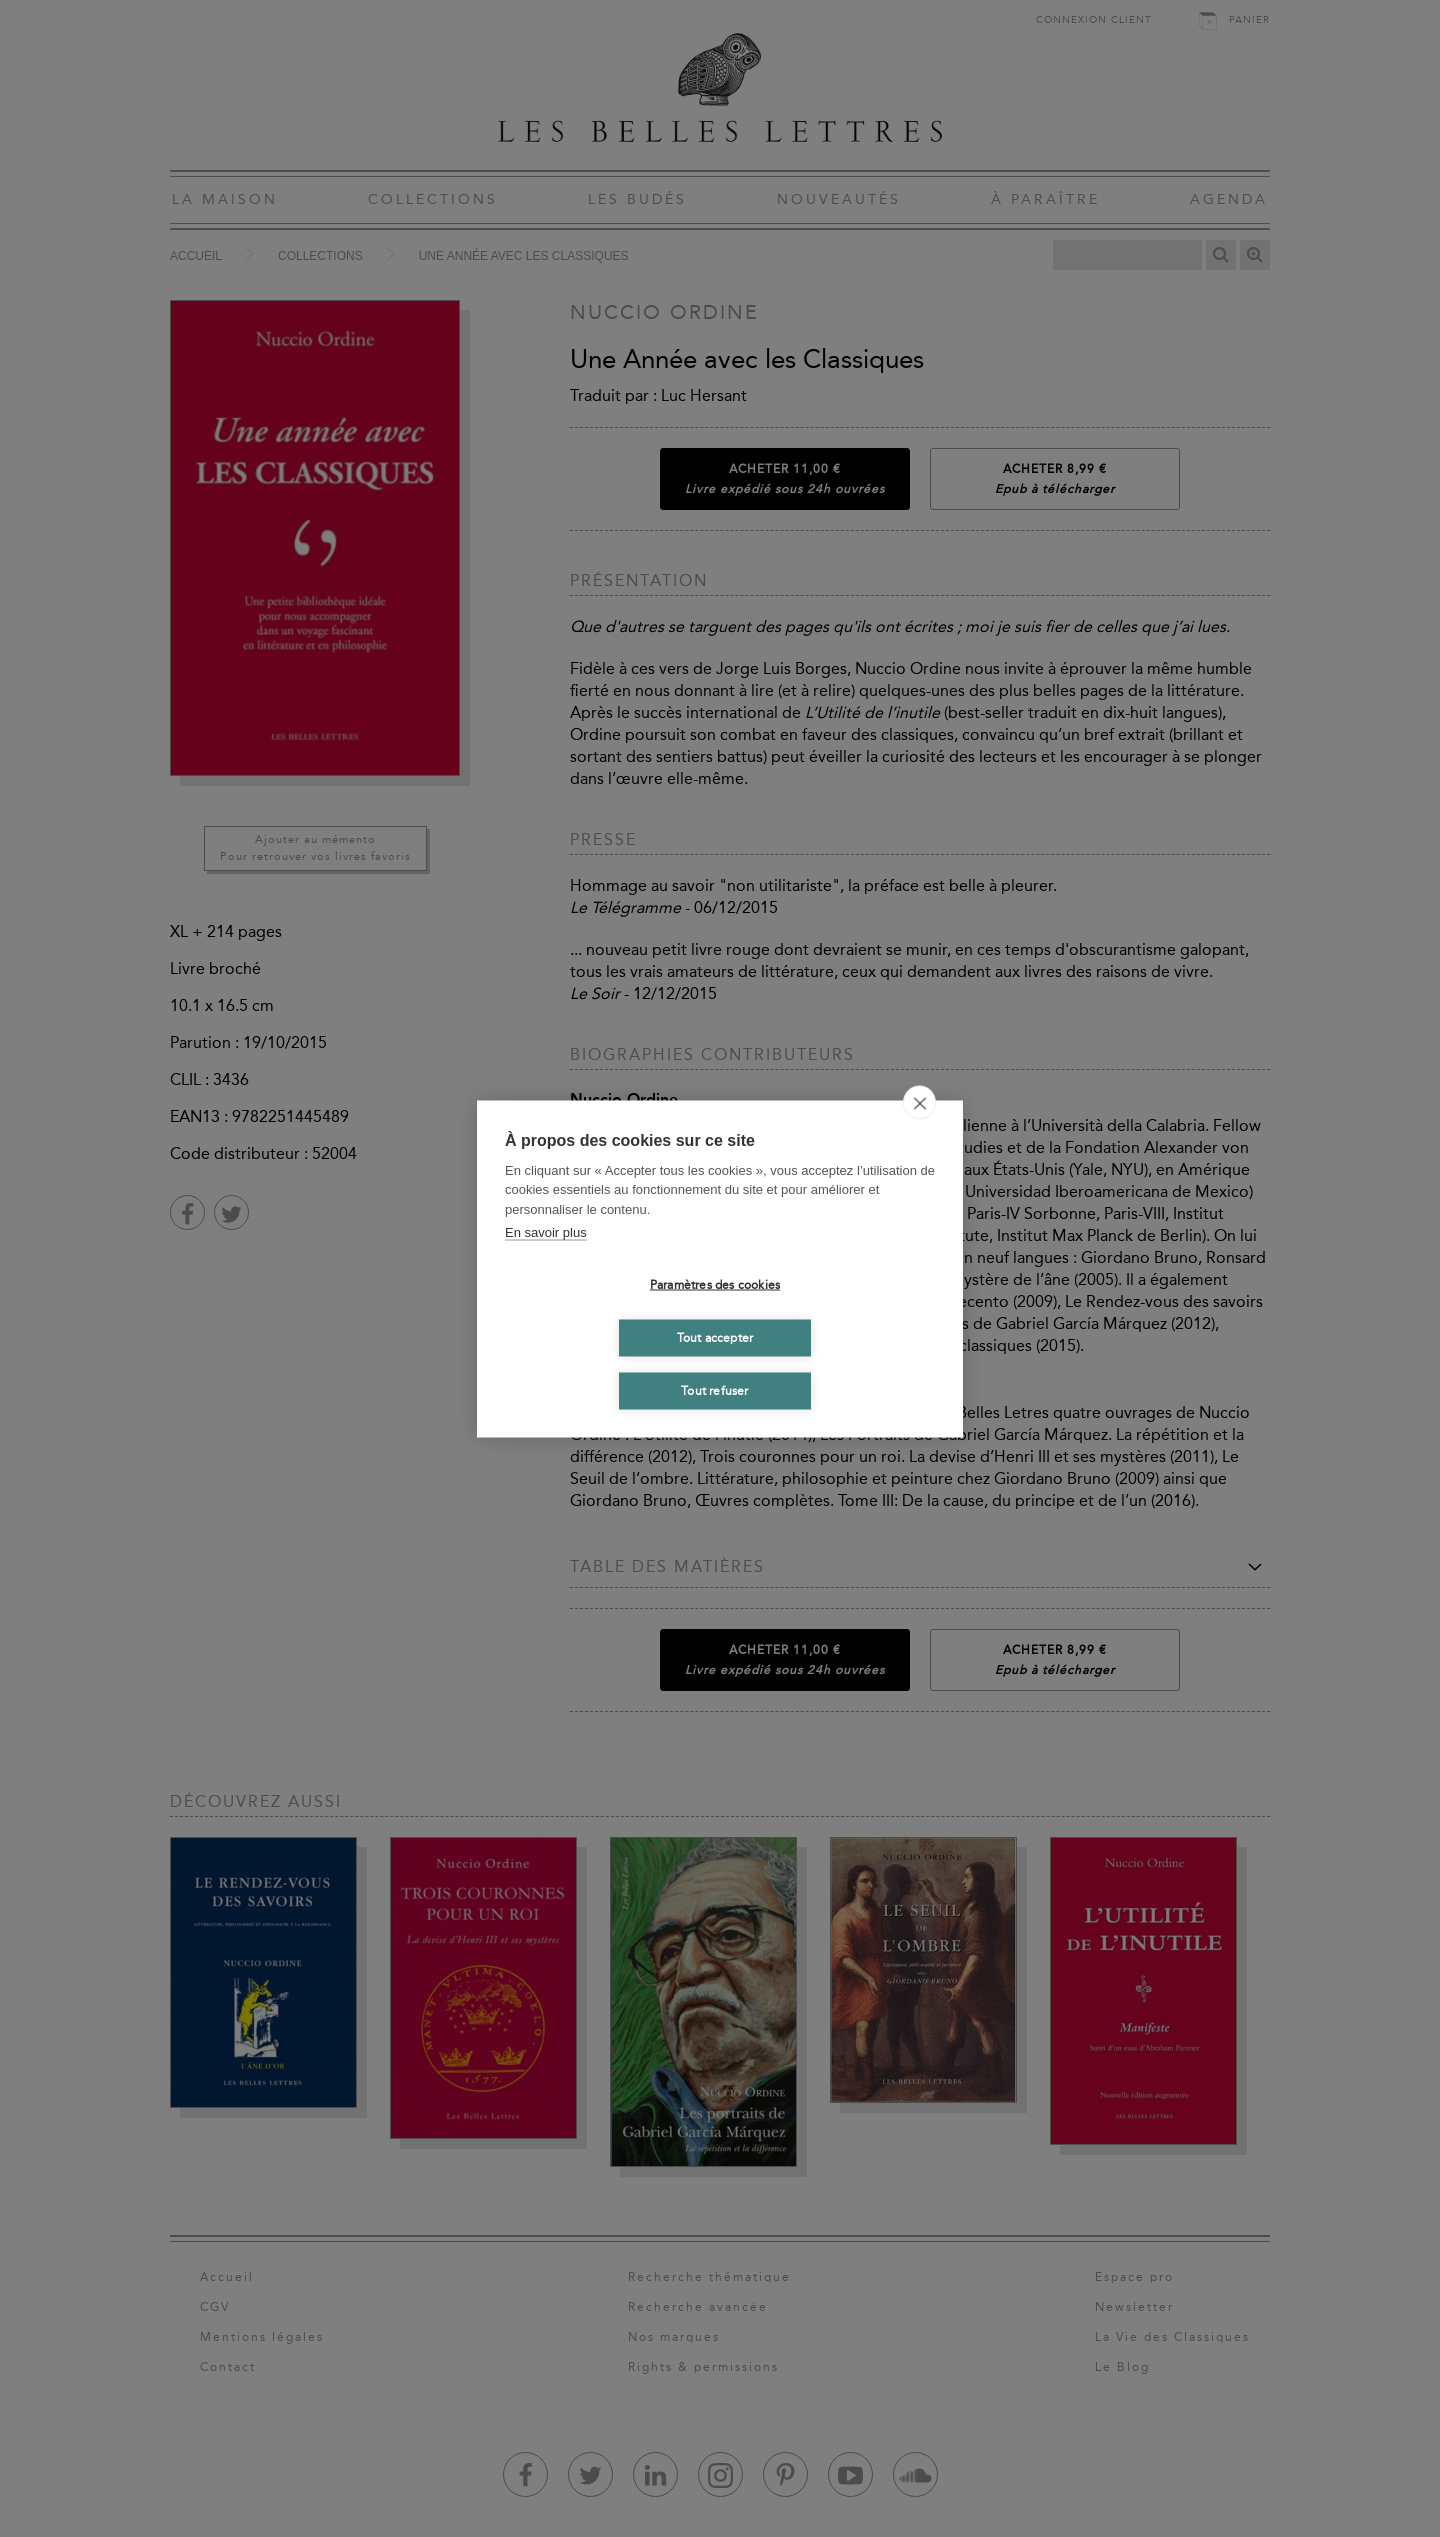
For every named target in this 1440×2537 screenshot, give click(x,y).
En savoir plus (546, 1232)
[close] (919, 1102)
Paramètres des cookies (715, 1285)
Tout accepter (715, 1338)
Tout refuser (714, 1391)
